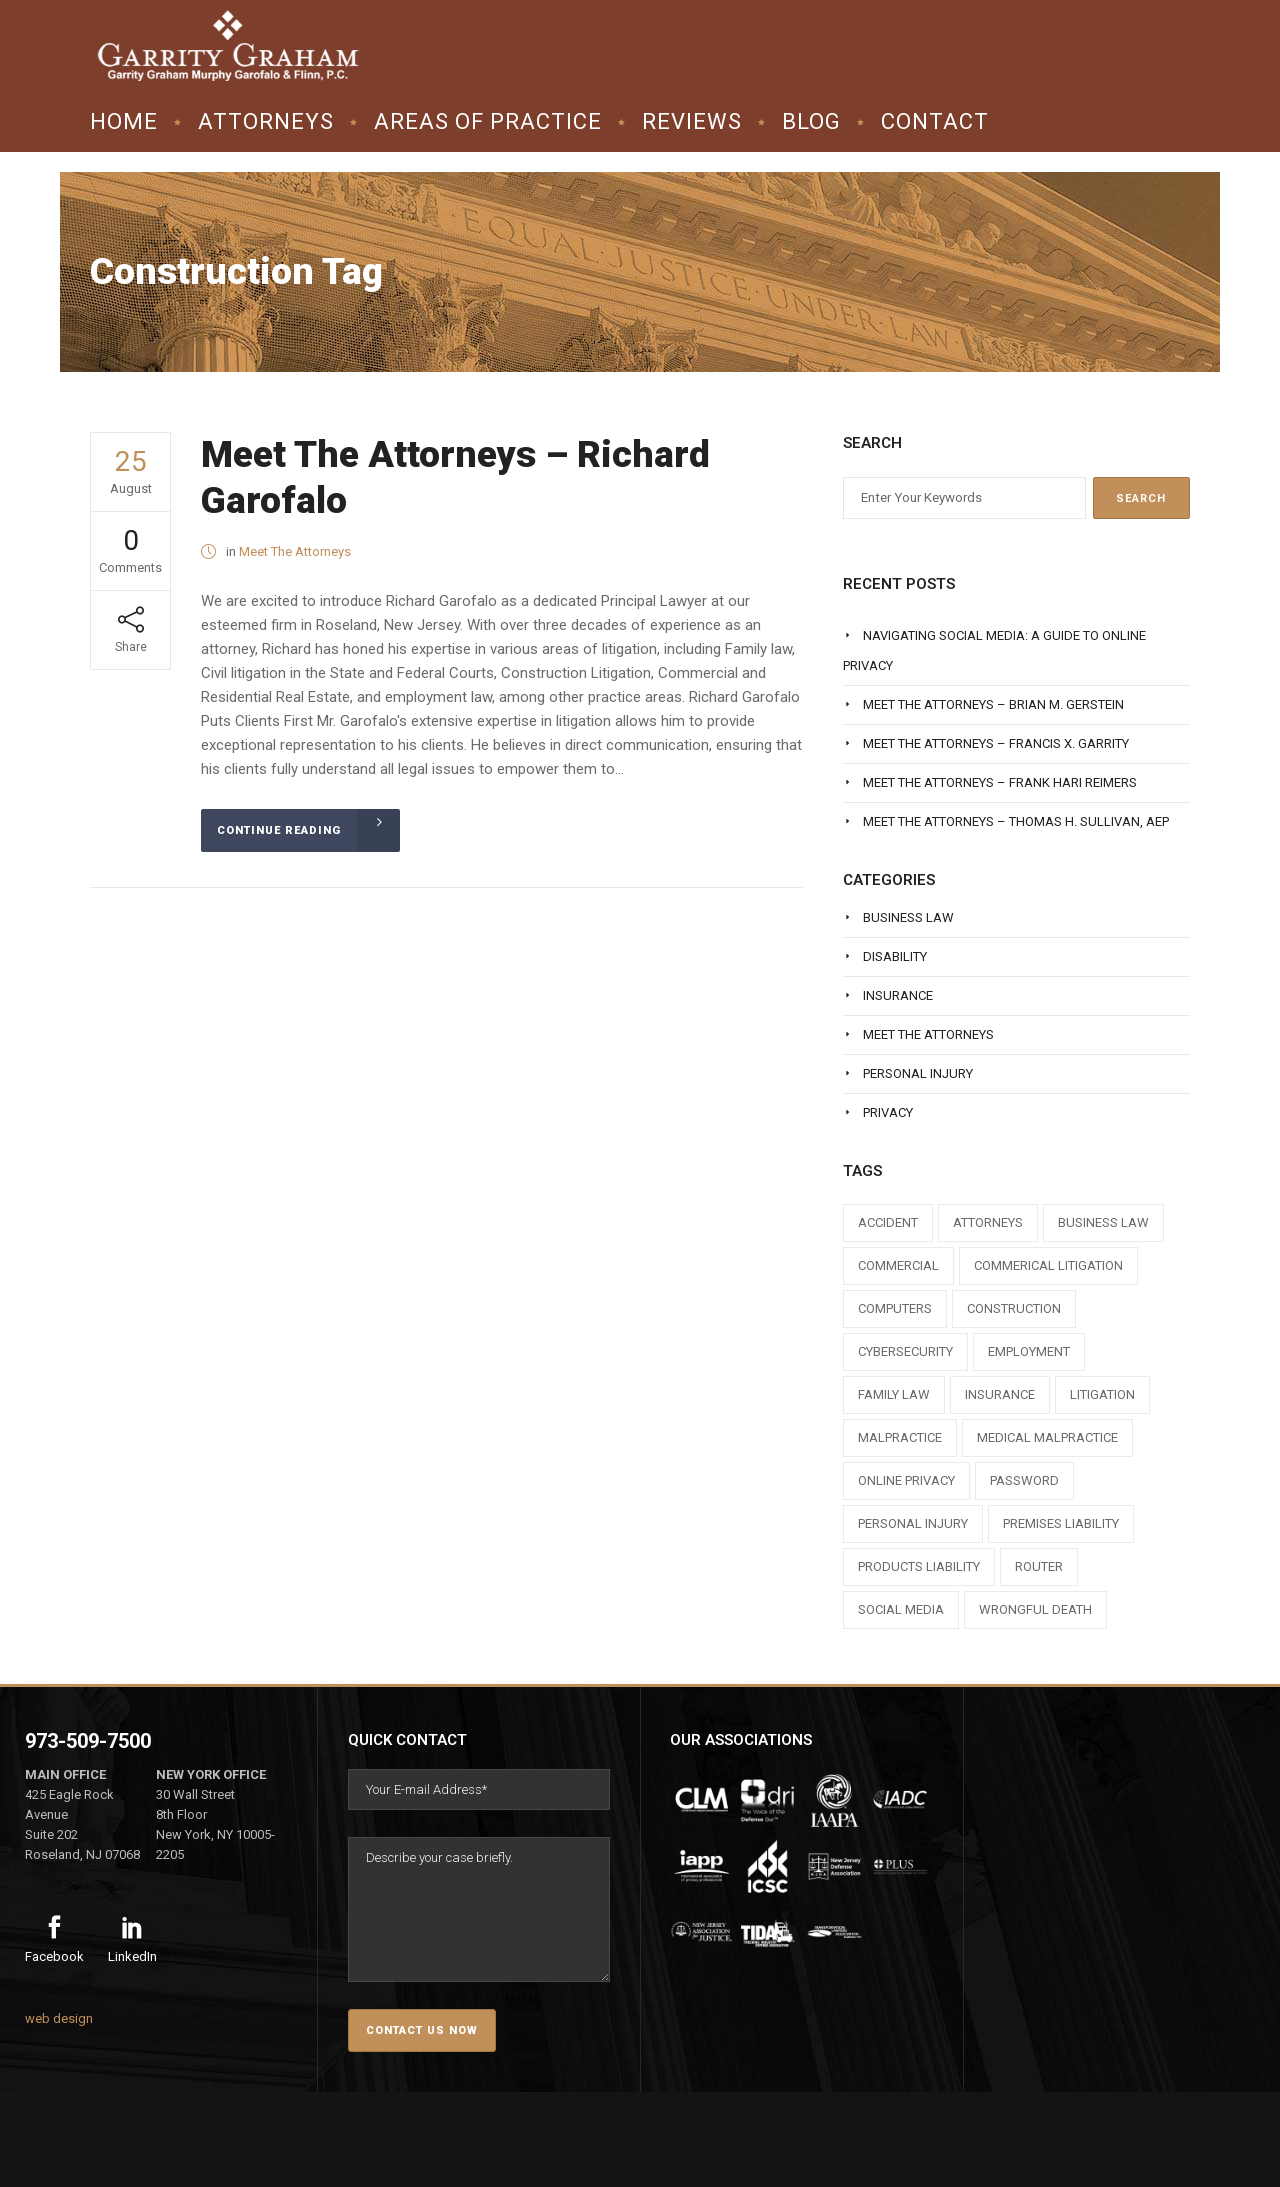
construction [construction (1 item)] (1014, 1308)
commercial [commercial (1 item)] (898, 1265)
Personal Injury (918, 1073)
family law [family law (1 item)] (894, 1394)
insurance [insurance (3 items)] (1000, 1394)
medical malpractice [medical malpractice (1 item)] (1047, 1437)
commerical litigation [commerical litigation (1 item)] (1048, 1265)
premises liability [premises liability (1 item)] (1061, 1523)
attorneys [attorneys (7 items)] (988, 1222)
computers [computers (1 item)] (895, 1308)
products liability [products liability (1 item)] (919, 1566)
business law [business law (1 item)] (1103, 1222)
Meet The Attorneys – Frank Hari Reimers (1000, 782)
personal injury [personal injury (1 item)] (913, 1523)
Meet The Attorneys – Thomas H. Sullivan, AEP (1016, 821)
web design (59, 2018)
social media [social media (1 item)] (901, 1609)
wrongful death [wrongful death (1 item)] (1035, 1609)
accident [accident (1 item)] (888, 1222)
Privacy (888, 1112)
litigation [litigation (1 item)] (1102, 1394)
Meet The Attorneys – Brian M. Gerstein (993, 704)
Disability (895, 956)
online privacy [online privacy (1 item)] (906, 1480)
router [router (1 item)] (1039, 1566)
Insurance (898, 995)
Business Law (908, 917)
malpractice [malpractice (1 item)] (900, 1437)
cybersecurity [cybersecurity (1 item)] (905, 1351)
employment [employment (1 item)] (1029, 1351)
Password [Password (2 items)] (1024, 1480)
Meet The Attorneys (295, 551)
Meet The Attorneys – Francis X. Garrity (996, 743)
